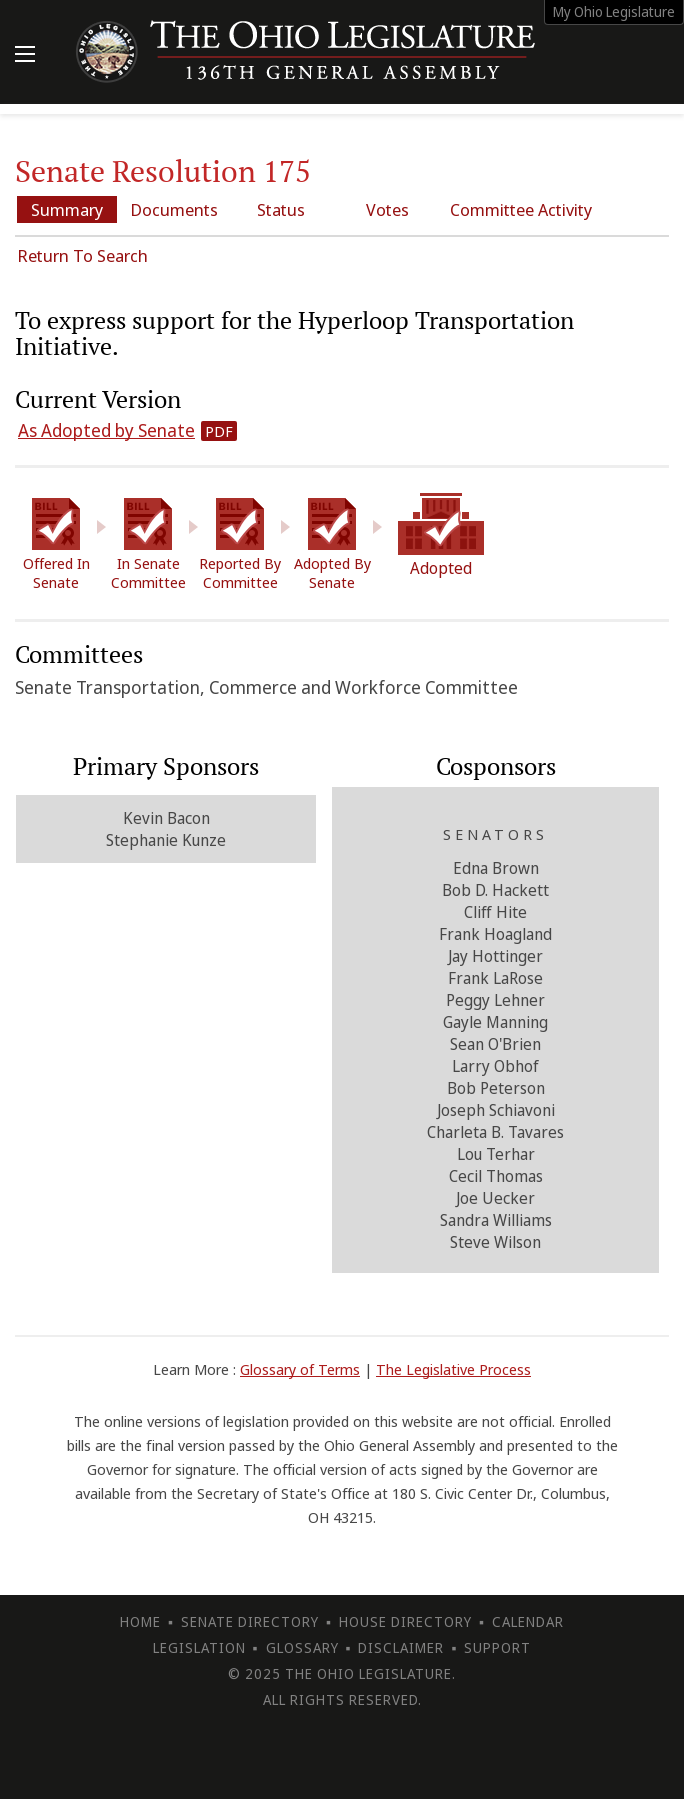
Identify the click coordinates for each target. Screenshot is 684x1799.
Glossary (302, 1647)
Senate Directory (250, 1621)
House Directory (405, 1621)
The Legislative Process (453, 1369)
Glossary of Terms (300, 1369)
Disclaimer (401, 1647)
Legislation (199, 1647)
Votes (387, 209)
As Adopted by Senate (106, 430)
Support (497, 1647)
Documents (174, 209)
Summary (67, 209)
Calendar (528, 1621)
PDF (219, 431)
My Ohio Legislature (614, 11)
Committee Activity (521, 209)
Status (281, 209)
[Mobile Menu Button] (25, 56)
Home (140, 1621)
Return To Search (82, 255)
